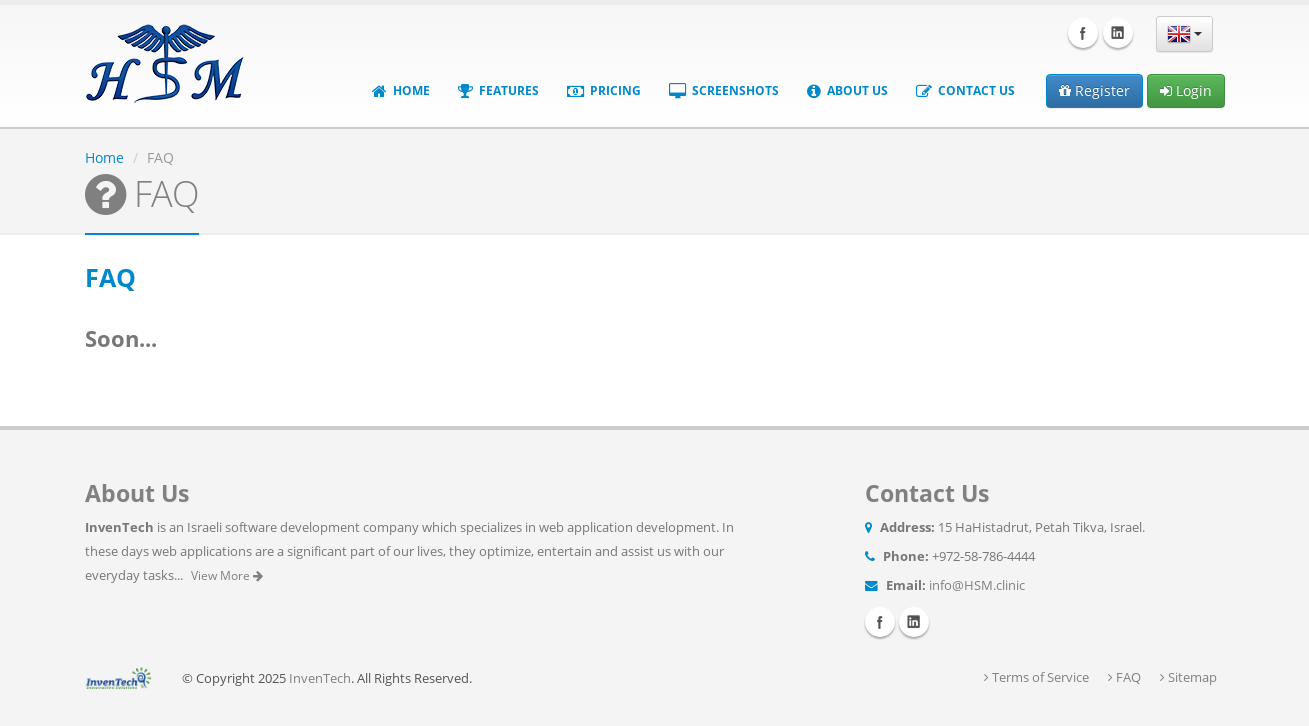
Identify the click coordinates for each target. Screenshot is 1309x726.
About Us (847, 90)
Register (1094, 90)
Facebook (1083, 33)
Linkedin (1118, 33)
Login (1186, 90)
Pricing (604, 90)
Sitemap (1188, 677)
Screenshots (724, 90)
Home (401, 90)
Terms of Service (1036, 677)
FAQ (1124, 677)
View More (227, 575)
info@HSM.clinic (977, 585)
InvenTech (320, 678)
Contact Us (965, 90)
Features (498, 90)
